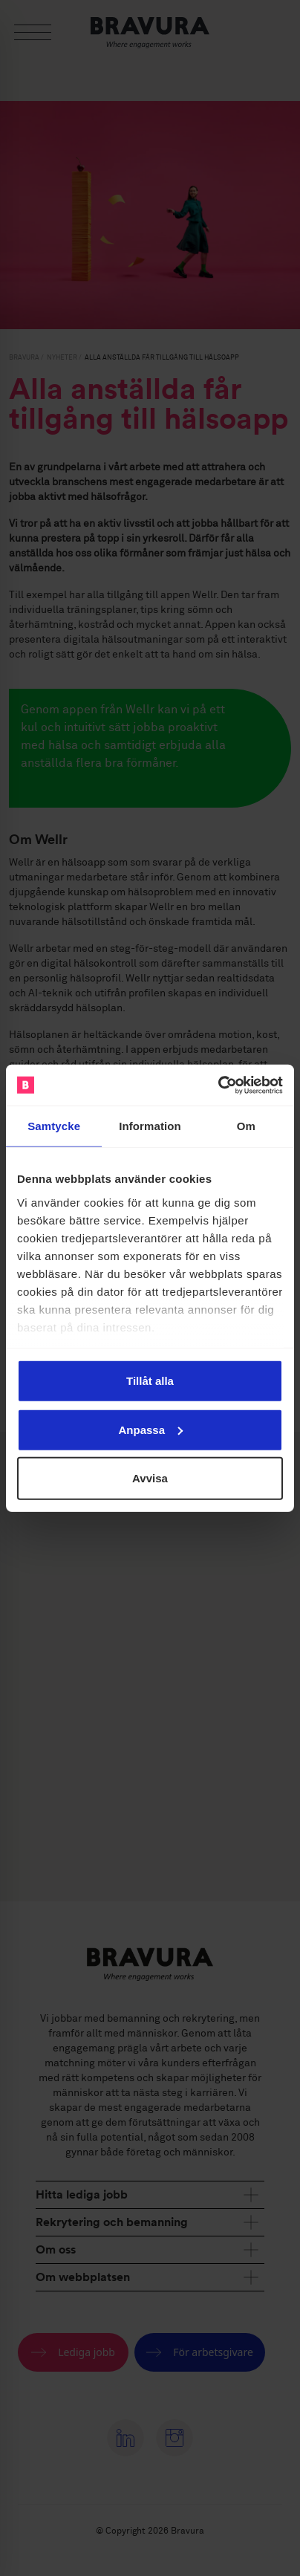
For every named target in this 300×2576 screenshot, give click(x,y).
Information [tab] (150, 1126)
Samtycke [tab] (53, 1126)
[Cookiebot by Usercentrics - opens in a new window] (218, 1084)
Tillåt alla (150, 1381)
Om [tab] (246, 1126)
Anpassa (150, 1429)
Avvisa (150, 1478)
